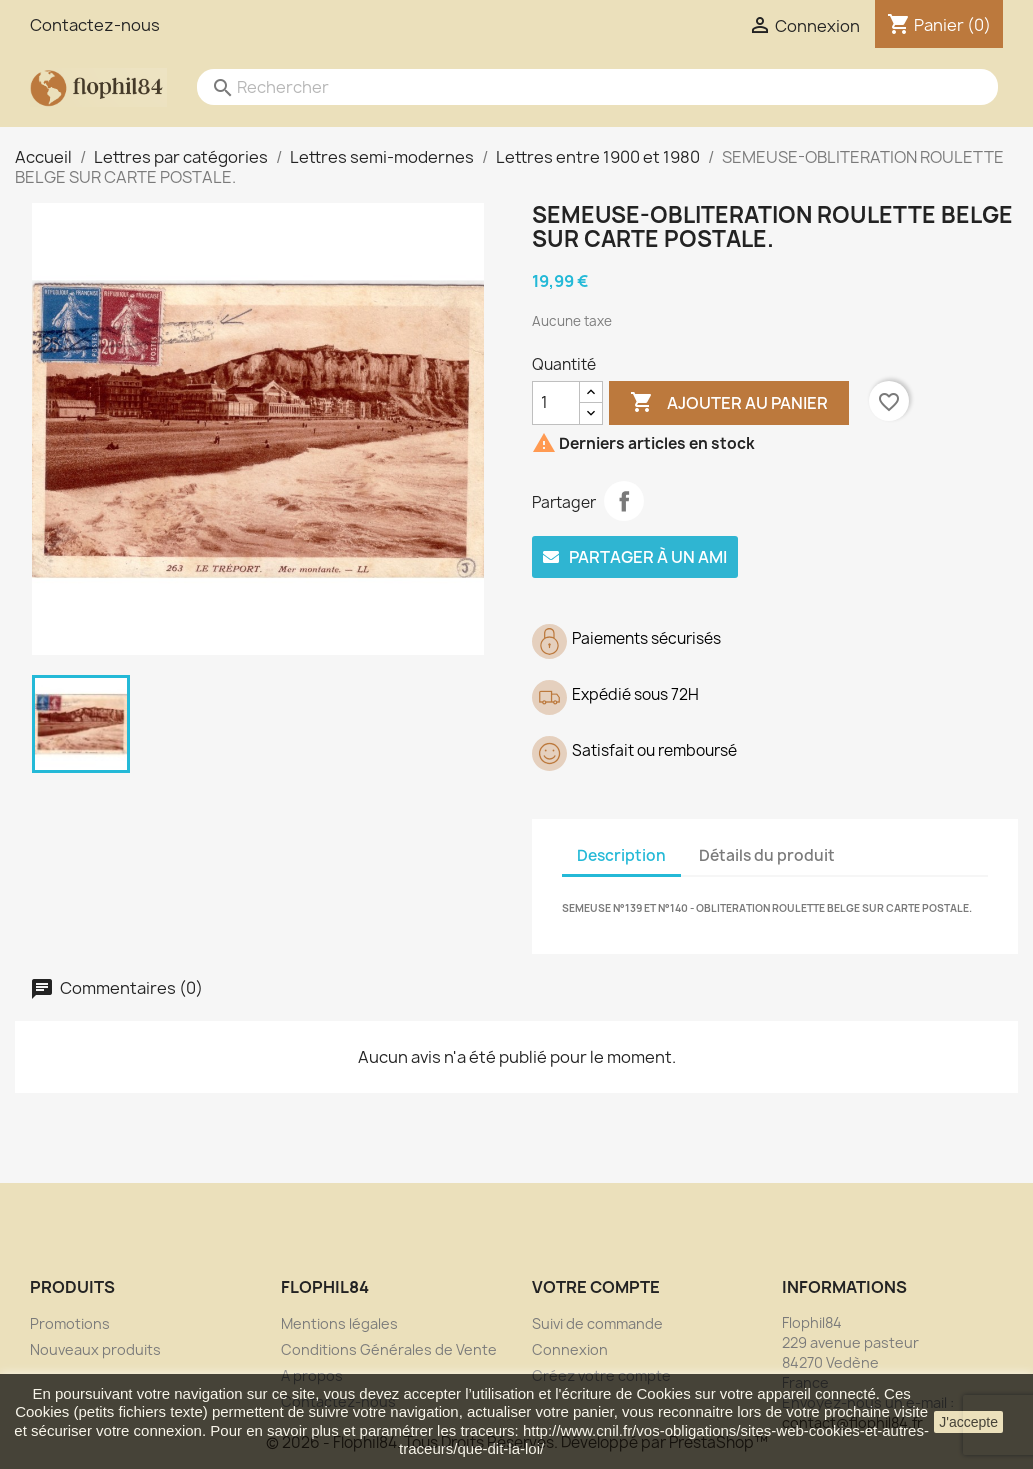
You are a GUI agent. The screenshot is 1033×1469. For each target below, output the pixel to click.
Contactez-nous (95, 25)
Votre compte (596, 1287)
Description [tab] (621, 855)
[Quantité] (556, 403)
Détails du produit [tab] (767, 855)
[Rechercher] (577, 87)
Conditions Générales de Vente (389, 1349)
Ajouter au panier (729, 403)
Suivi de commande (597, 1323)
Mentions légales (339, 1323)
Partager (624, 501)
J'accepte (968, 1422)
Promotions (70, 1323)
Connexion (570, 1349)
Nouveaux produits (95, 1349)
